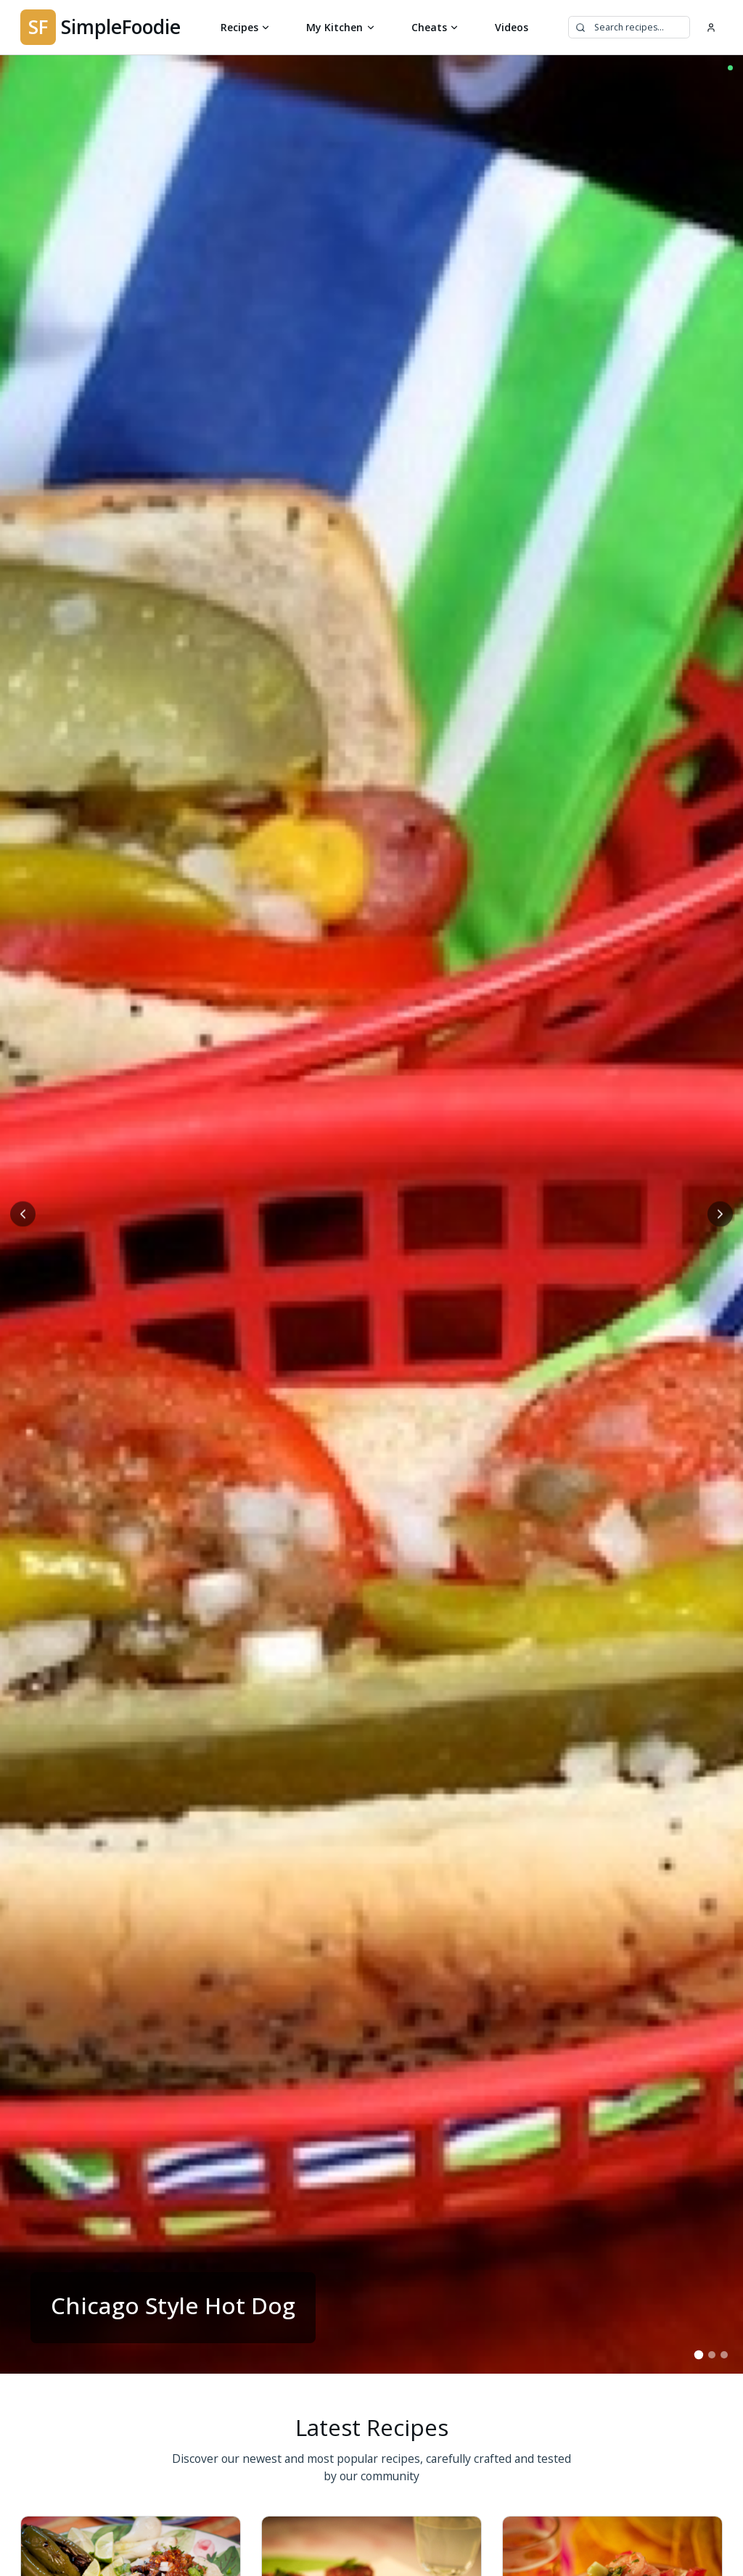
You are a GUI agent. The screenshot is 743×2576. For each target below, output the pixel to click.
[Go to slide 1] (698, 2354)
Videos (511, 27)
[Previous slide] (23, 1214)
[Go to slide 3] (724, 2354)
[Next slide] (720, 1214)
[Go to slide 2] (711, 2354)
